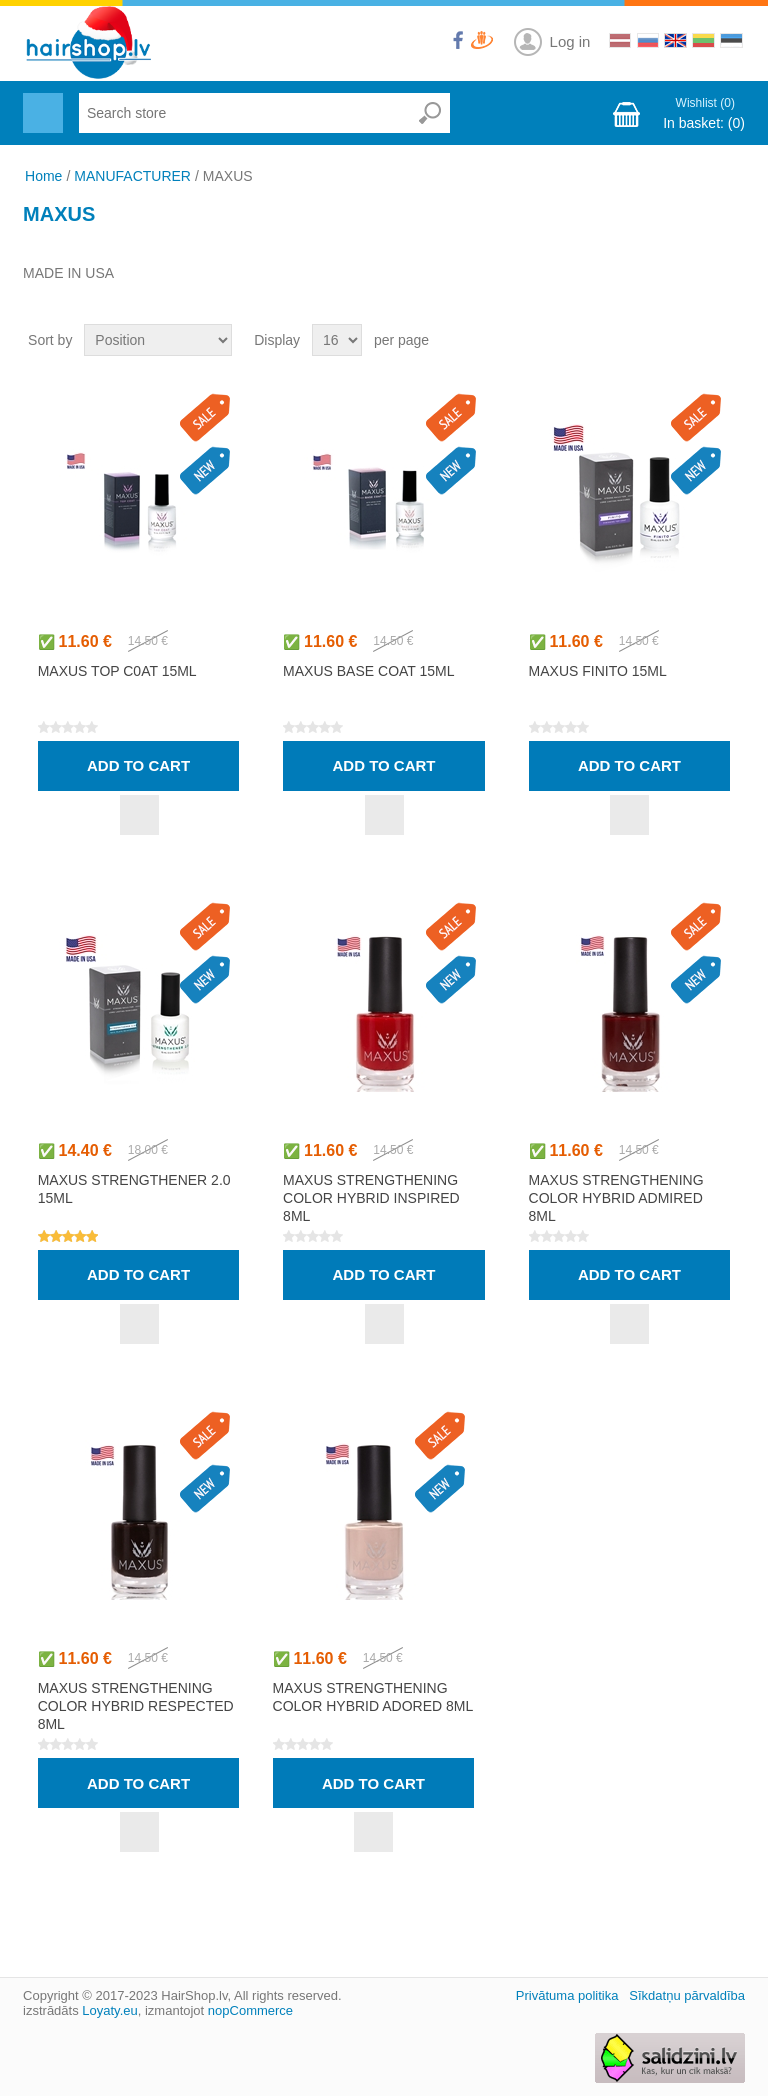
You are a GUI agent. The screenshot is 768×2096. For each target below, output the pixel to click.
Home (43, 176)
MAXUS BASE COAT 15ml (368, 671)
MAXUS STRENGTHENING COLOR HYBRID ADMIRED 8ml (616, 1198)
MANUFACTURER (132, 176)
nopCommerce (250, 2010)
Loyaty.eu (109, 2010)
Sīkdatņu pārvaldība (687, 1995)
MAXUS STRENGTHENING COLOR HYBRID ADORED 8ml (373, 1697)
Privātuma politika (567, 1995)
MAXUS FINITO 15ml (598, 671)
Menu (40, 101)
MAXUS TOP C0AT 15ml (117, 671)
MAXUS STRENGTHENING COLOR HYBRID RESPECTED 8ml (136, 1706)
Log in (570, 41)
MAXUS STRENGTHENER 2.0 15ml (134, 1189)
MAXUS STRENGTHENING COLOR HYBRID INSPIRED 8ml (371, 1198)
